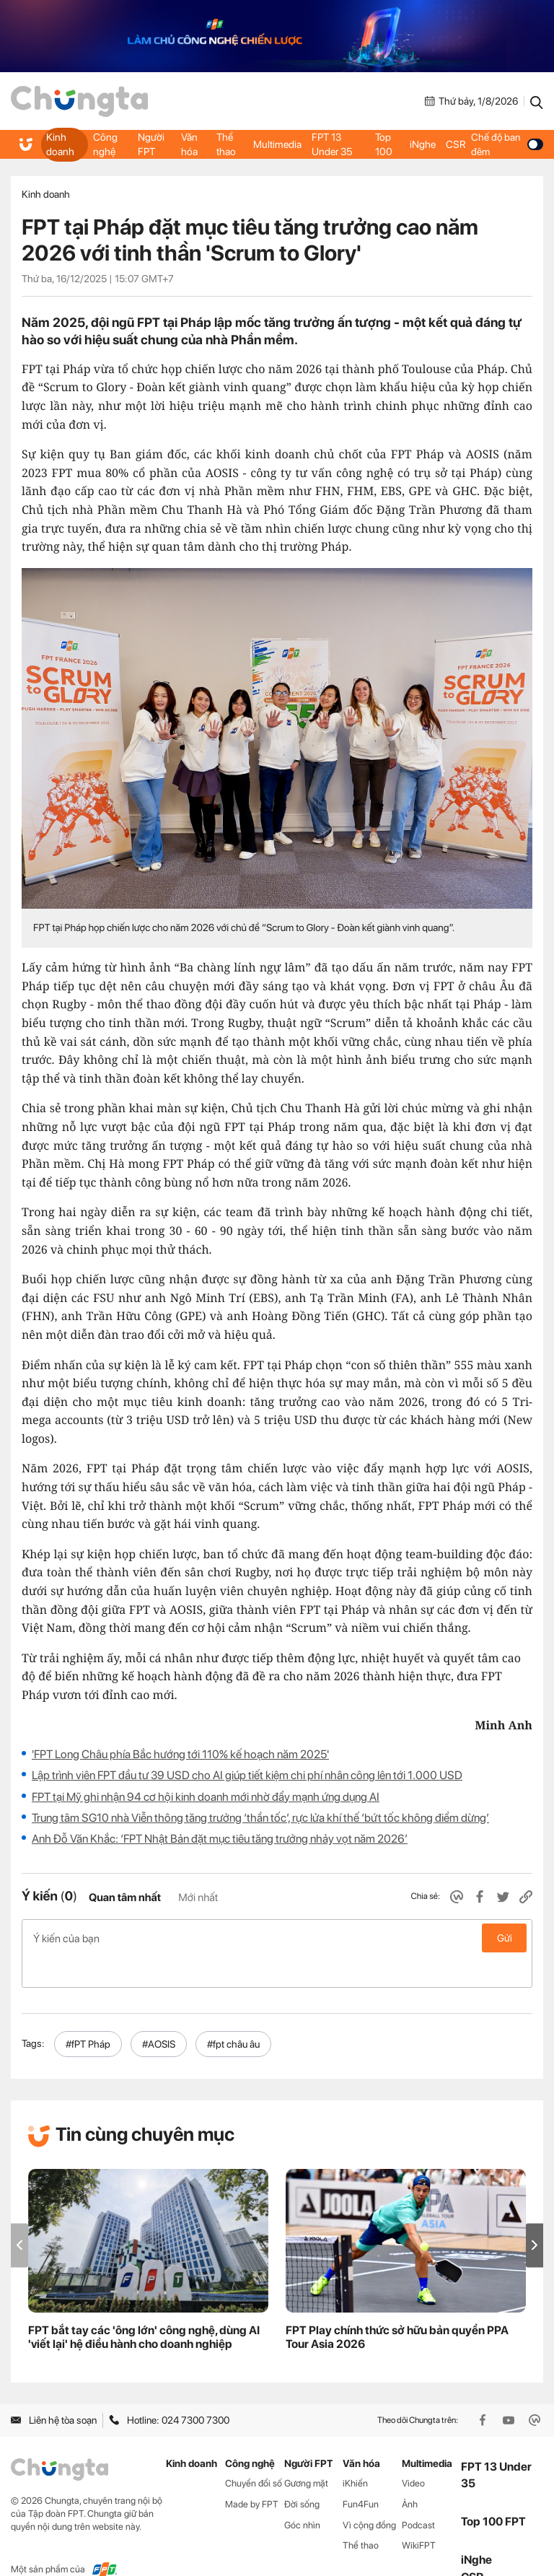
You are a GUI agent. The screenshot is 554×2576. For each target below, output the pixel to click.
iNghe (422, 144)
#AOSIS (158, 2013)
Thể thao (225, 144)
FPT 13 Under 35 (331, 144)
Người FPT (151, 144)
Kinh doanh (59, 144)
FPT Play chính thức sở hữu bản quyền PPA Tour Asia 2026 (397, 2306)
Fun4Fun (361, 2473)
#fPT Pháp (88, 2013)
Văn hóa (190, 144)
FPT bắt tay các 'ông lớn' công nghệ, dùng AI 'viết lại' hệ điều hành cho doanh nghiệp (144, 2306)
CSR (454, 144)
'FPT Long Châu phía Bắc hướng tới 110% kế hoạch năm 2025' (180, 1754)
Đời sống (302, 2473)
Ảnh (410, 2473)
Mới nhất (198, 1897)
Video (413, 2452)
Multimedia (277, 144)
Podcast (418, 2494)
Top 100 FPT (493, 2491)
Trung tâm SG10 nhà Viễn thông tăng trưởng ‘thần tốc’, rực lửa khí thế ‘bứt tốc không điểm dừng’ (260, 1818)
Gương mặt (306, 2452)
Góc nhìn (302, 2494)
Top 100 (383, 144)
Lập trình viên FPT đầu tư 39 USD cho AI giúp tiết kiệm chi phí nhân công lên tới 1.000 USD (247, 1775)
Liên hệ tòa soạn (54, 2390)
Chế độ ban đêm (506, 144)
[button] (534, 2215)
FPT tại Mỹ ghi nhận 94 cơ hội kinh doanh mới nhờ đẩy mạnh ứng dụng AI (205, 1797)
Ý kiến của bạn (277, 1938)
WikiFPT (419, 2515)
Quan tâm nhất (125, 1897)
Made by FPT (251, 2473)
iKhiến (355, 2452)
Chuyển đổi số (253, 2452)
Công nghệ (103, 144)
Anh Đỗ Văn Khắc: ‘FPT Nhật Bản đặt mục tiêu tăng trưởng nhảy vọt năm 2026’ (220, 1839)
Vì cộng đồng (369, 2494)
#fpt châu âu (233, 2013)
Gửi (504, 1938)
